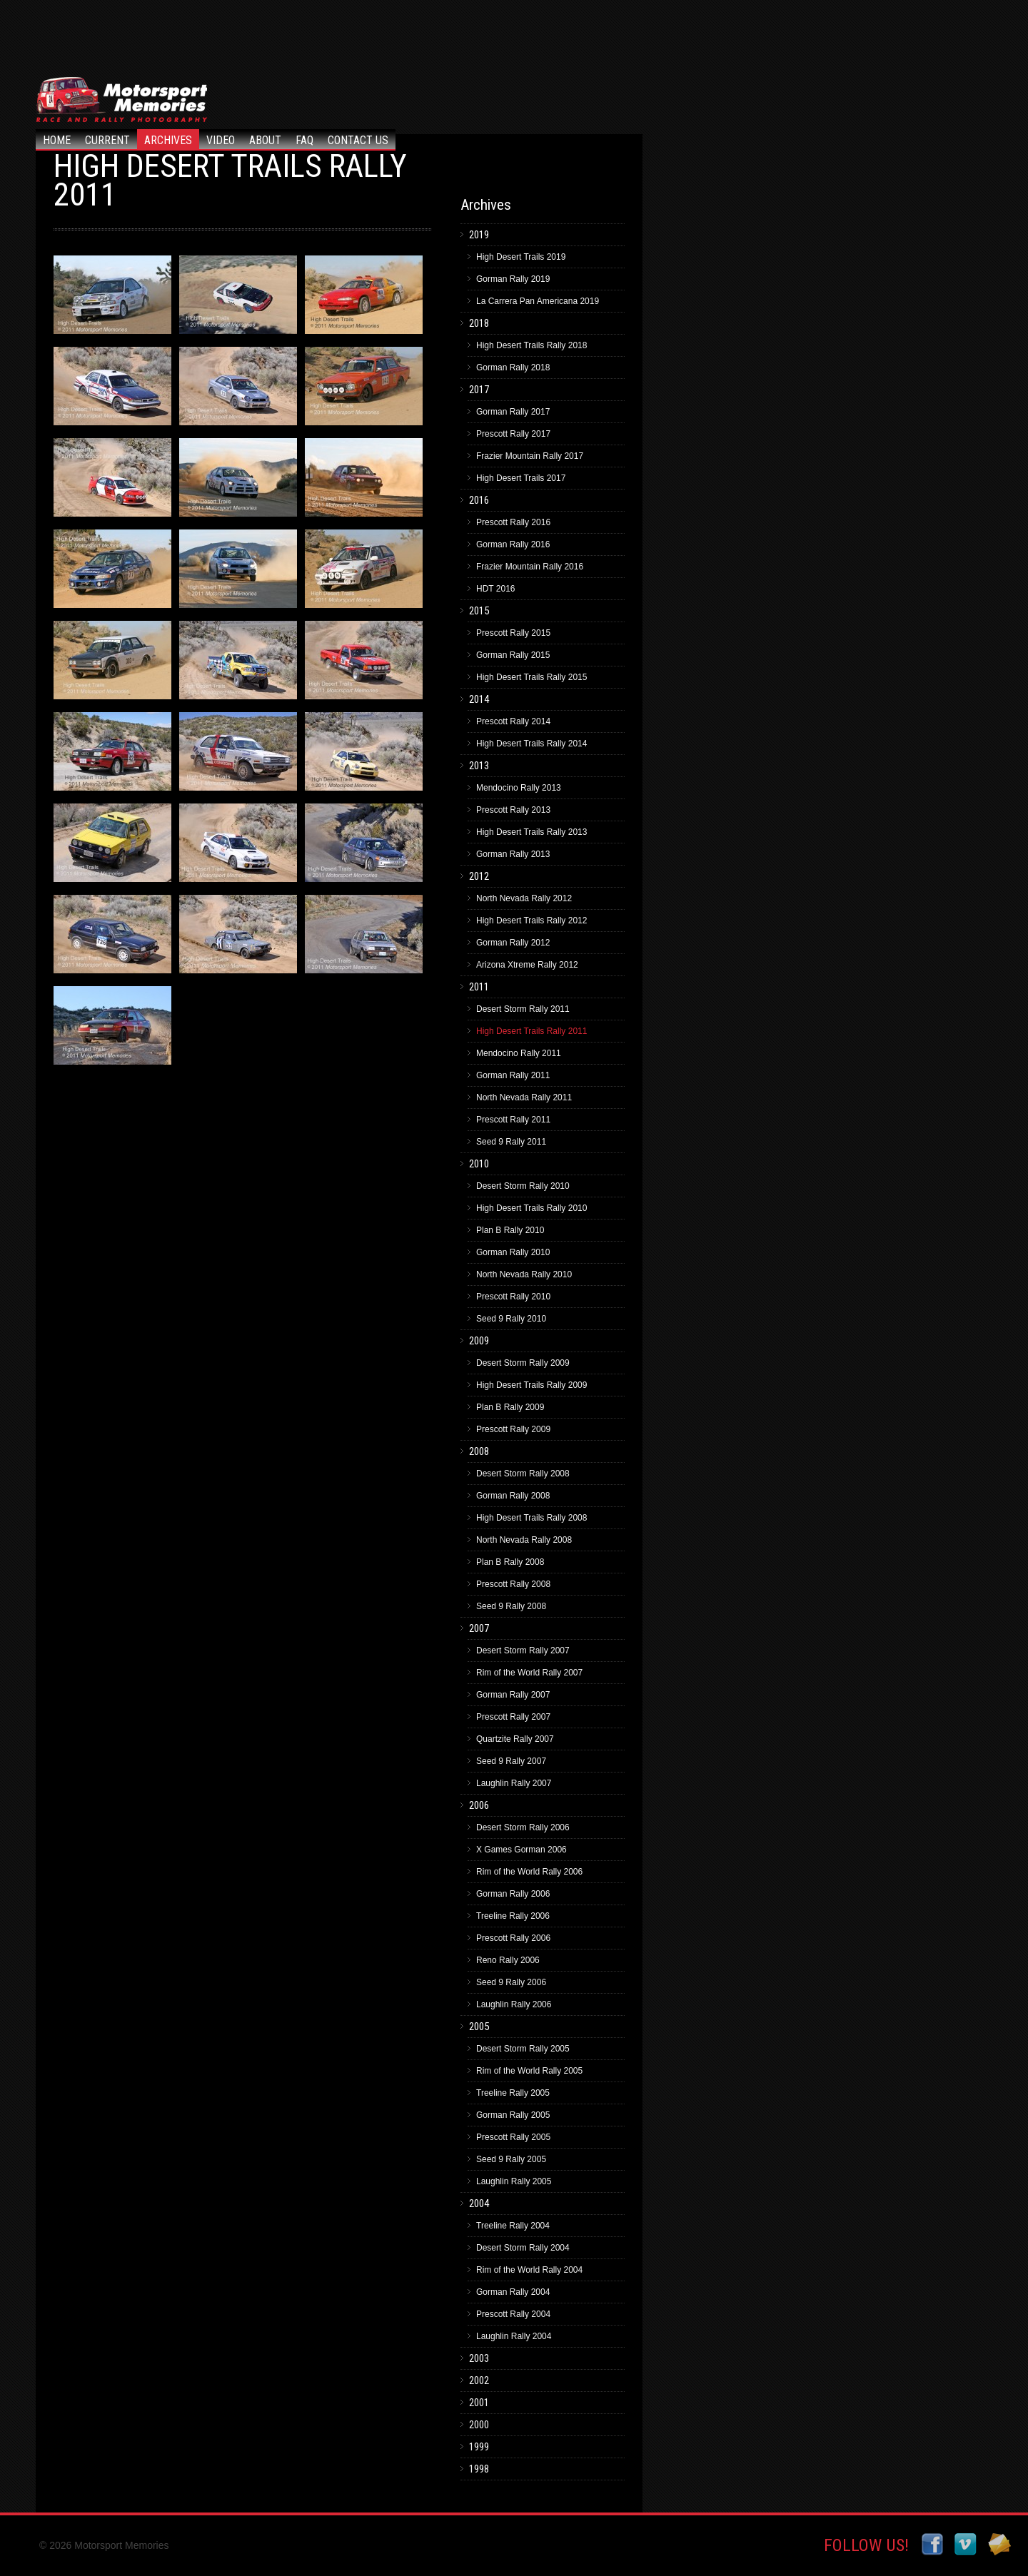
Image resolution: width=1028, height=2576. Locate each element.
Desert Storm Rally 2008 (523, 1474)
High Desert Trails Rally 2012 (531, 921)
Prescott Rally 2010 (513, 1297)
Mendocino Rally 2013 (518, 788)
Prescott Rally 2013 (513, 810)
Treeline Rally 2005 (513, 2093)
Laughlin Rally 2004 (513, 2336)
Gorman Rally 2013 (513, 854)
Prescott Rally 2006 (513, 1938)
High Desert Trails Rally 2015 (531, 677)
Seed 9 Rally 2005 (511, 2159)
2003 (479, 2358)
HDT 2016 (495, 589)
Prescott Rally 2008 (513, 1584)
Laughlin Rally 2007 (513, 1783)
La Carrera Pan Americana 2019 (537, 301)
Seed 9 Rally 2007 (511, 1761)
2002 (479, 2380)
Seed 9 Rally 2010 (511, 1319)
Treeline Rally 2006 (513, 1916)
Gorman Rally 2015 (513, 655)
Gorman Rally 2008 (513, 1496)
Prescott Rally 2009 (513, 1429)
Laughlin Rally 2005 (513, 2181)
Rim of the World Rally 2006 (529, 1872)
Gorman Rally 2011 (513, 1075)
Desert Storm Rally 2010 (523, 1186)
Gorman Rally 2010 (513, 1252)
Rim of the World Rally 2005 (529, 2071)
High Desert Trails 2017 (520, 478)
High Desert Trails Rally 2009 (531, 1385)
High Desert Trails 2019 (520, 257)
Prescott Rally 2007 (513, 1717)
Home (57, 140)
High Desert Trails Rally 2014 (531, 744)
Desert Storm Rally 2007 (523, 1650)
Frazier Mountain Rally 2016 (529, 567)
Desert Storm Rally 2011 (523, 1009)
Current (107, 140)
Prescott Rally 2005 (513, 2137)
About (265, 140)
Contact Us (358, 140)
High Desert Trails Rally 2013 (531, 832)
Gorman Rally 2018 (513, 367)
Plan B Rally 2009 (510, 1407)
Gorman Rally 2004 (513, 2292)
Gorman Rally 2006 (513, 1894)
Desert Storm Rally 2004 (523, 2248)
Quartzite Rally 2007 (515, 1739)
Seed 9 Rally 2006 (511, 1982)
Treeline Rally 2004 (513, 2226)
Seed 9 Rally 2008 (511, 1606)
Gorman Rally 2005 (513, 2115)
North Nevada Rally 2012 (524, 898)
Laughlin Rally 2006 (513, 2004)
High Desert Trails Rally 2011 (531, 1031)
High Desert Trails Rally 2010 (531, 1208)
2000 (479, 2424)
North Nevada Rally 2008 (524, 1540)
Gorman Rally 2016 (513, 544)
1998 (479, 2469)
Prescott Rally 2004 (513, 2314)
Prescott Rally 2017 (513, 434)
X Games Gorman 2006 (521, 1850)
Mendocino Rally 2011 (518, 1053)
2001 (479, 2402)
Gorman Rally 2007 (513, 1695)
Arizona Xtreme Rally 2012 (527, 965)
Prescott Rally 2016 (513, 522)
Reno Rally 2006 (508, 1960)
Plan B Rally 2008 (510, 1562)
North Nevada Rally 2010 (524, 1274)
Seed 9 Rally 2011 (511, 1142)
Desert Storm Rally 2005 (523, 2049)
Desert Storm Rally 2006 (523, 1827)
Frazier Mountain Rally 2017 (529, 456)
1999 (479, 2446)
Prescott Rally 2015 (513, 633)
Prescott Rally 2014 (513, 721)
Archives (168, 140)
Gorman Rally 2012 (513, 943)
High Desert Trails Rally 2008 (531, 1518)
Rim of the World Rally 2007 (529, 1673)
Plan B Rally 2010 (510, 1230)
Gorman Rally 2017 (513, 412)
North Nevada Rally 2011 (524, 1097)
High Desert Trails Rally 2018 (531, 345)
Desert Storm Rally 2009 (523, 1363)
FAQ (304, 140)
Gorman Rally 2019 (513, 279)
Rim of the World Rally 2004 (529, 2270)
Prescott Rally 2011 (513, 1120)
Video (220, 140)
